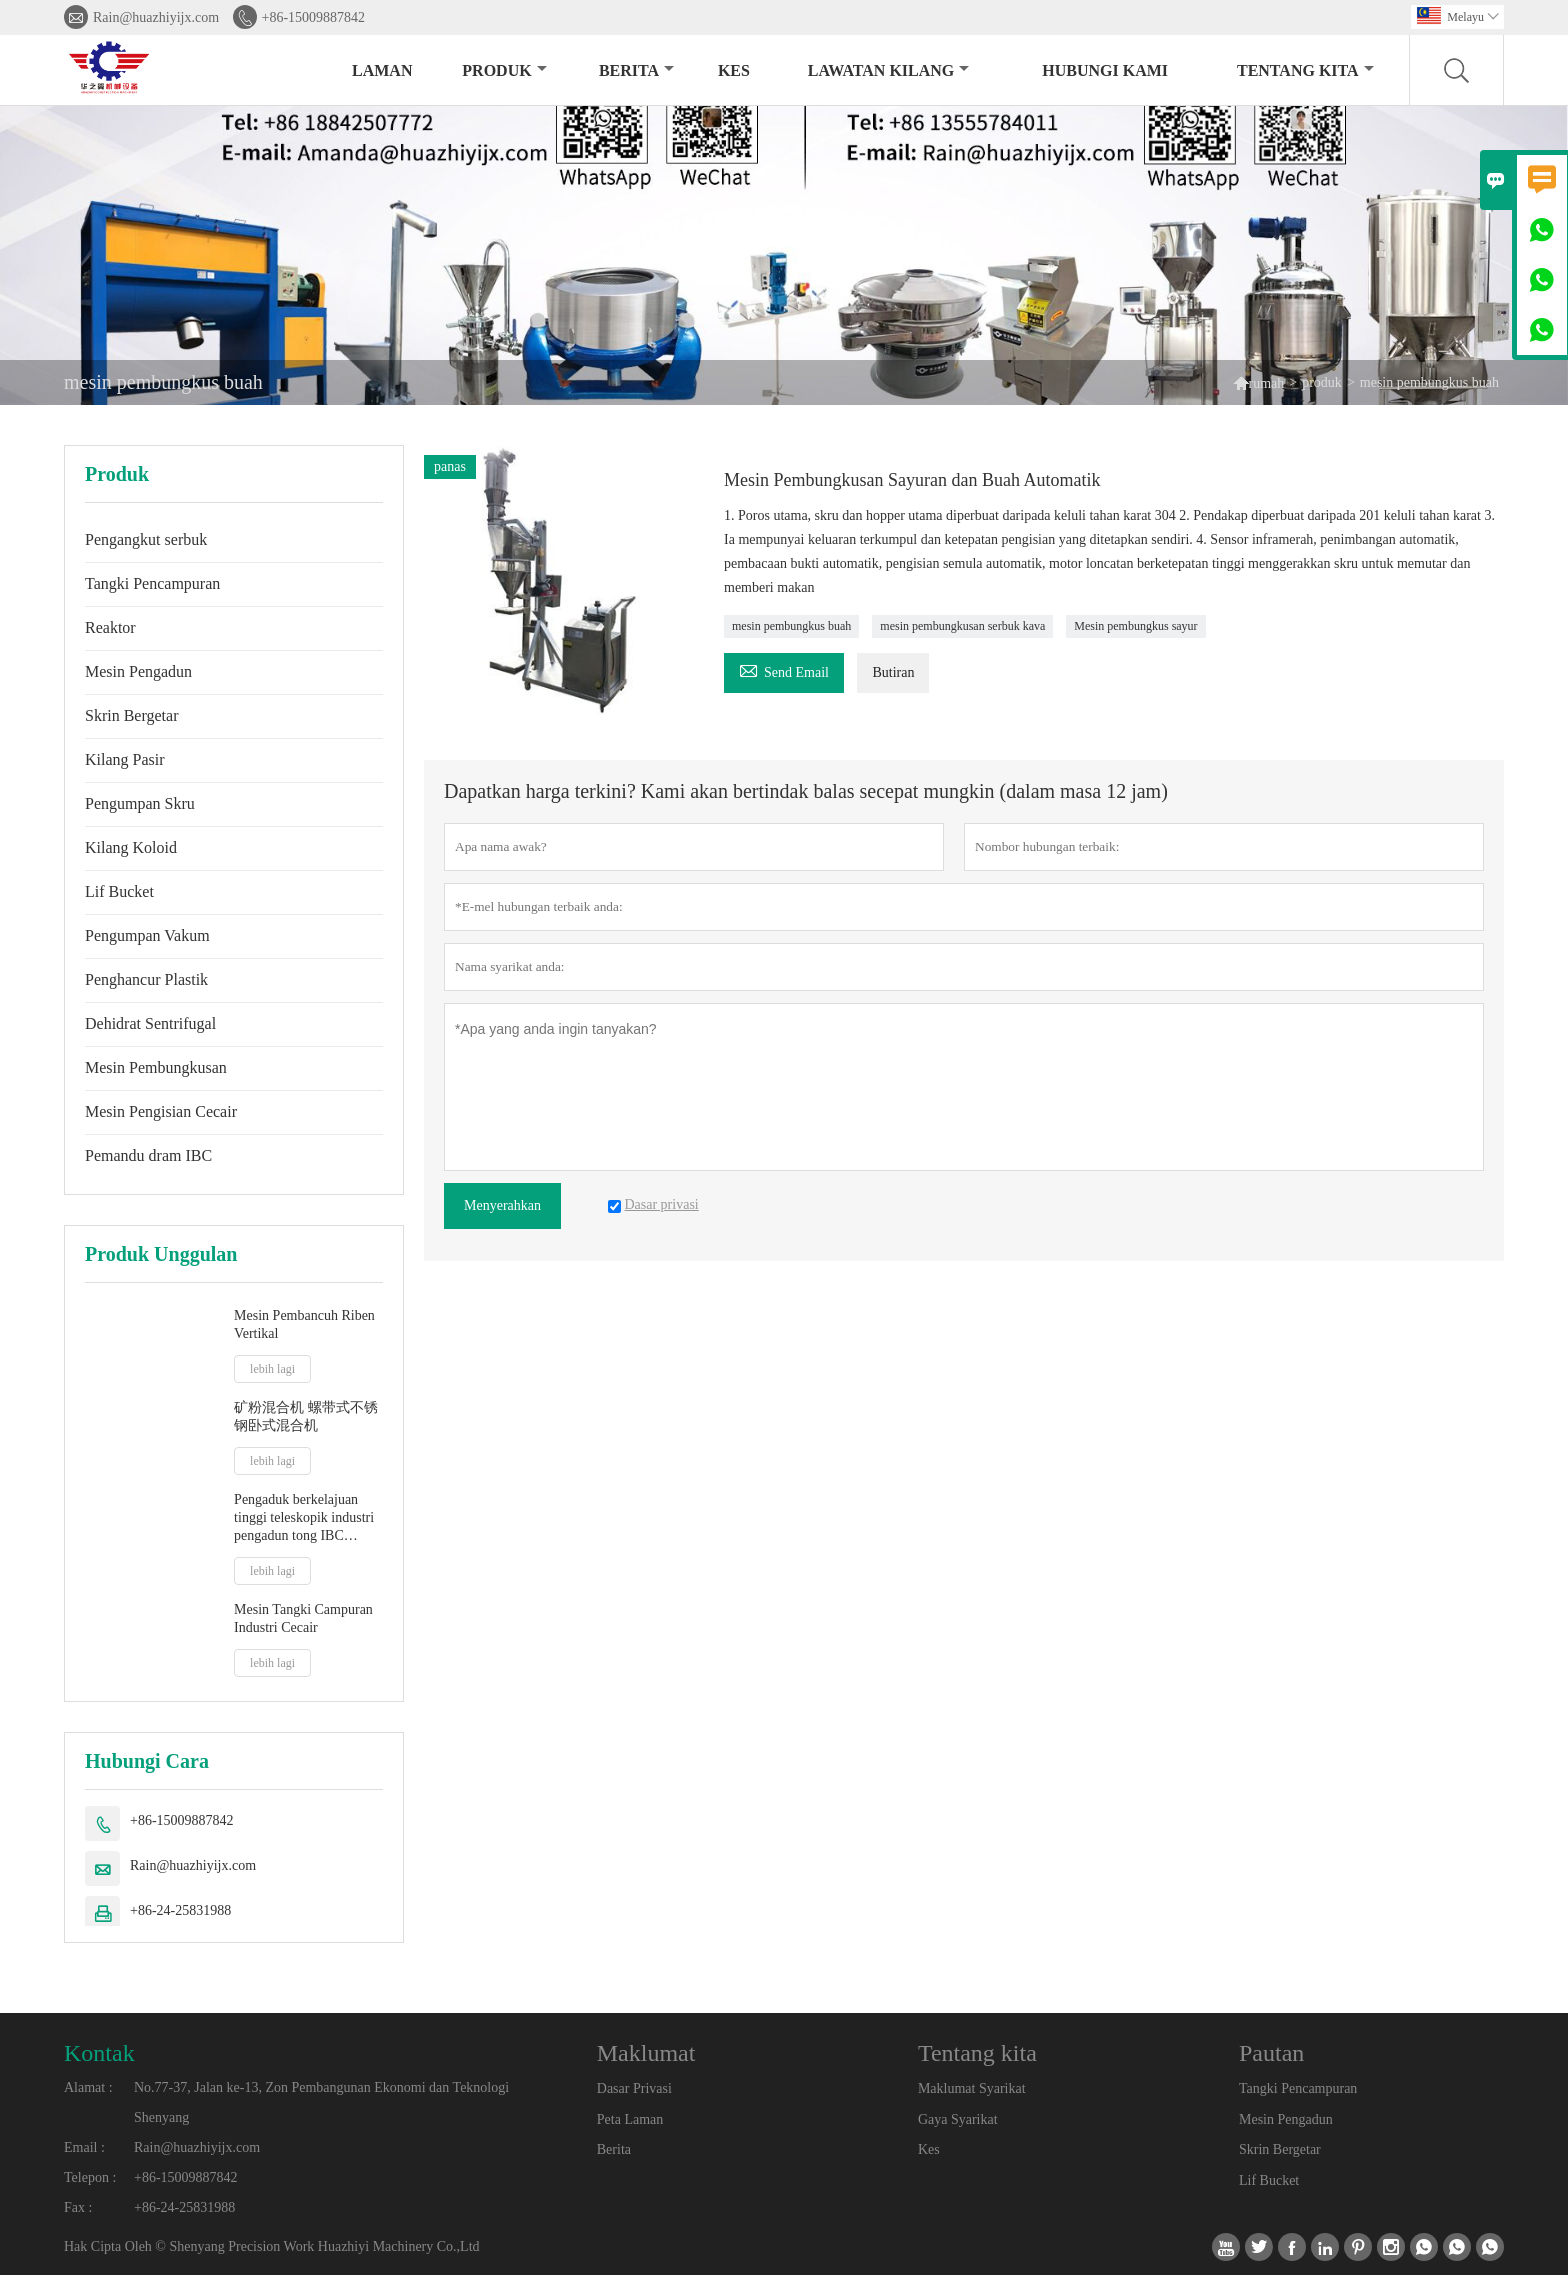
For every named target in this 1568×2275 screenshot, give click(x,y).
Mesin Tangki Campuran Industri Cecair (303, 1618)
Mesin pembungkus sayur (1135, 626)
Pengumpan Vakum (147, 935)
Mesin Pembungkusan (156, 1067)
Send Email (784, 669)
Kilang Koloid (131, 847)
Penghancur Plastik (146, 979)
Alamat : (88, 2087)
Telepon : (90, 2177)
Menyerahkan (502, 1205)
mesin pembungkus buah (791, 626)
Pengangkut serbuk (146, 539)
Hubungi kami (1105, 70)
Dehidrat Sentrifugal (150, 1023)
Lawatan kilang (889, 70)
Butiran (893, 672)
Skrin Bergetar (131, 715)
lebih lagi (272, 1369)
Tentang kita (1305, 70)
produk (504, 70)
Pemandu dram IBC (148, 1155)
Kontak (99, 2053)
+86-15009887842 (314, 17)
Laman (382, 70)
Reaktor (110, 627)
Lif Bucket (119, 891)
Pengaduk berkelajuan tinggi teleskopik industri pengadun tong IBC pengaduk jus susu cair (304, 1518)
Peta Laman (630, 2119)
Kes (929, 2149)
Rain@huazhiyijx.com (156, 17)
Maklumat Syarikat (972, 2088)
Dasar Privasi (634, 2088)
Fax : (78, 2207)
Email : (84, 2147)
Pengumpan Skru (140, 803)
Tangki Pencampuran (152, 583)
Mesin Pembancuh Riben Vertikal (304, 1324)
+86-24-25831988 (180, 1910)
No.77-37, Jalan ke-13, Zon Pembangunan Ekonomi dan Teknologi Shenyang (321, 2102)
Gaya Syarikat (958, 2119)
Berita (636, 70)
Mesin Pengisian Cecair (161, 1111)
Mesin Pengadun (138, 671)
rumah (1267, 383)
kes (734, 70)
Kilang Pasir (125, 759)
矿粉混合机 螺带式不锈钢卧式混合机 (306, 1416)
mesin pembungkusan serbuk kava (962, 626)
